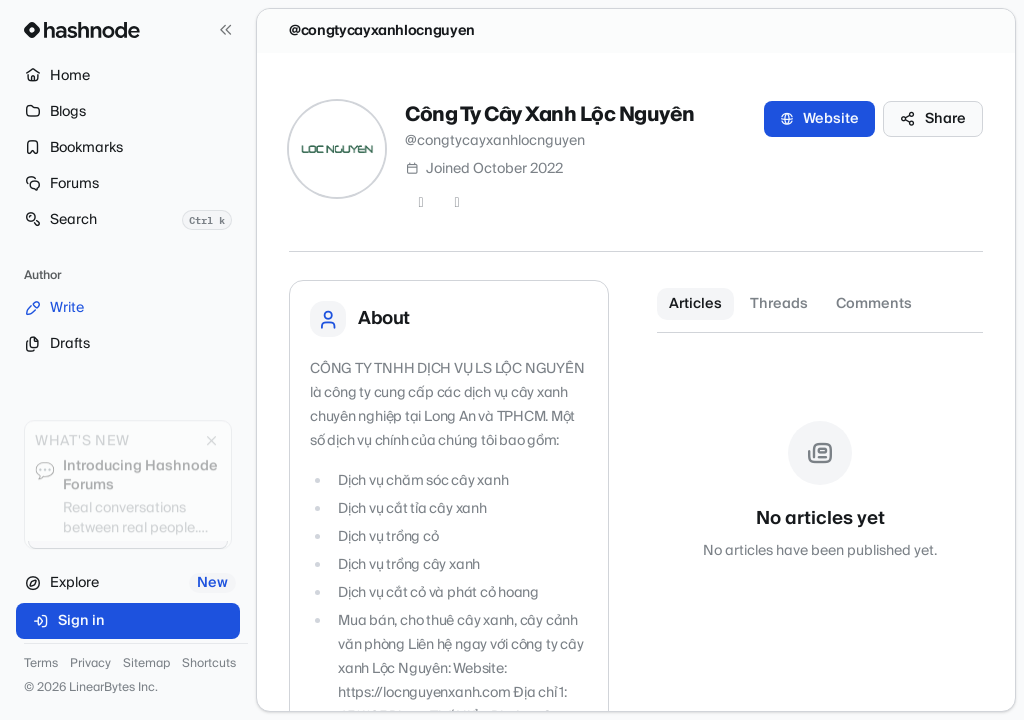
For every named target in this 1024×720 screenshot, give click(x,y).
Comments (874, 304)
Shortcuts (209, 664)
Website (819, 119)
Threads (779, 304)
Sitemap (146, 664)
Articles (695, 304)
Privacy (90, 664)
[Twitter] (421, 203)
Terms (41, 664)
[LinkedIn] (457, 203)
